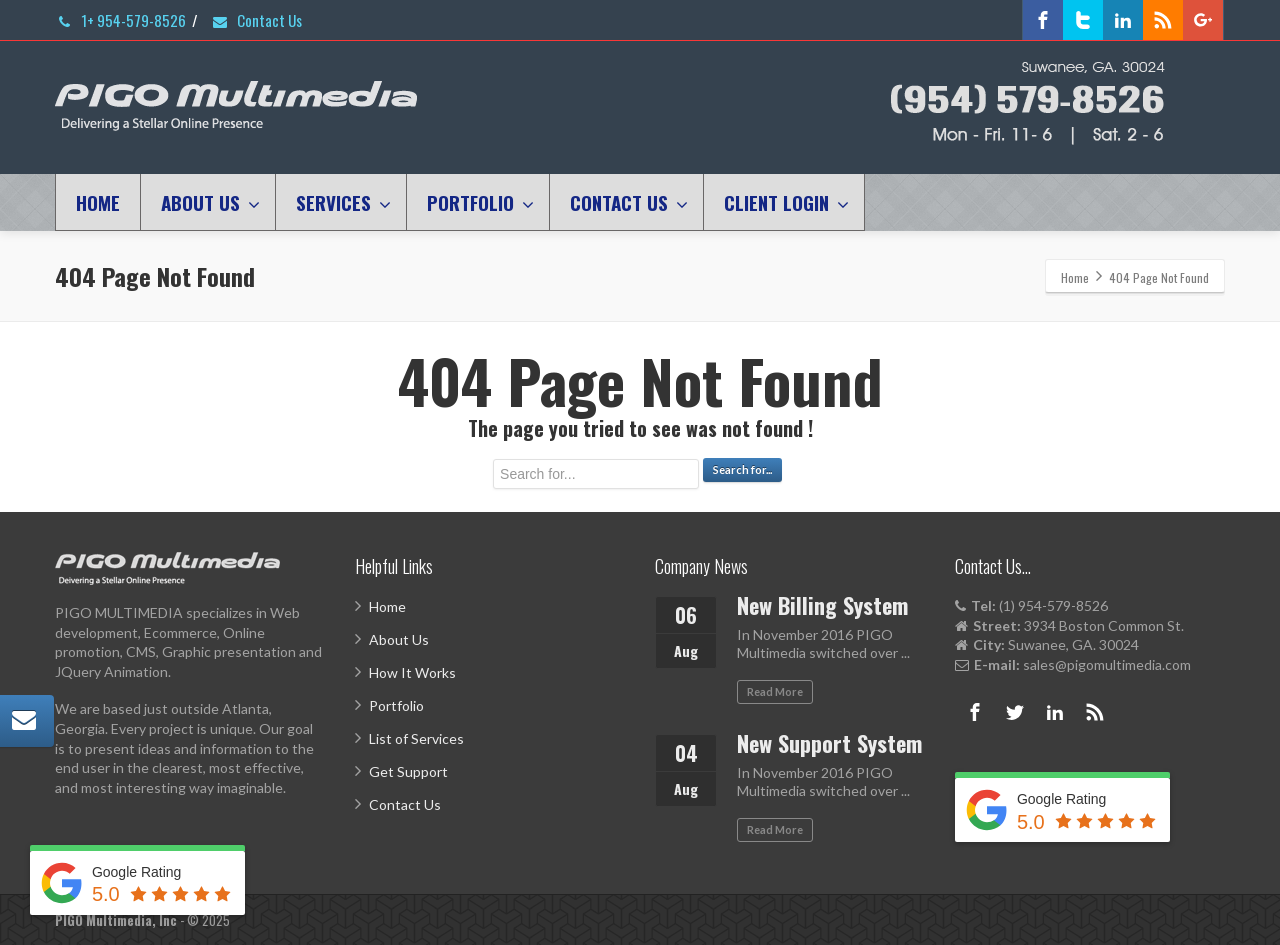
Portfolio (396, 705)
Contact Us (256, 20)
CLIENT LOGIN (786, 202)
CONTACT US (629, 202)
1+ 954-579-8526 (120, 20)
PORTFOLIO (480, 202)
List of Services (416, 738)
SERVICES (343, 202)
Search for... (742, 469)
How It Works (412, 672)
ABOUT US (210, 202)
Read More (775, 691)
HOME (98, 202)
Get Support (408, 771)
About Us (399, 639)
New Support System (829, 743)
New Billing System (822, 605)
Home (387, 606)
